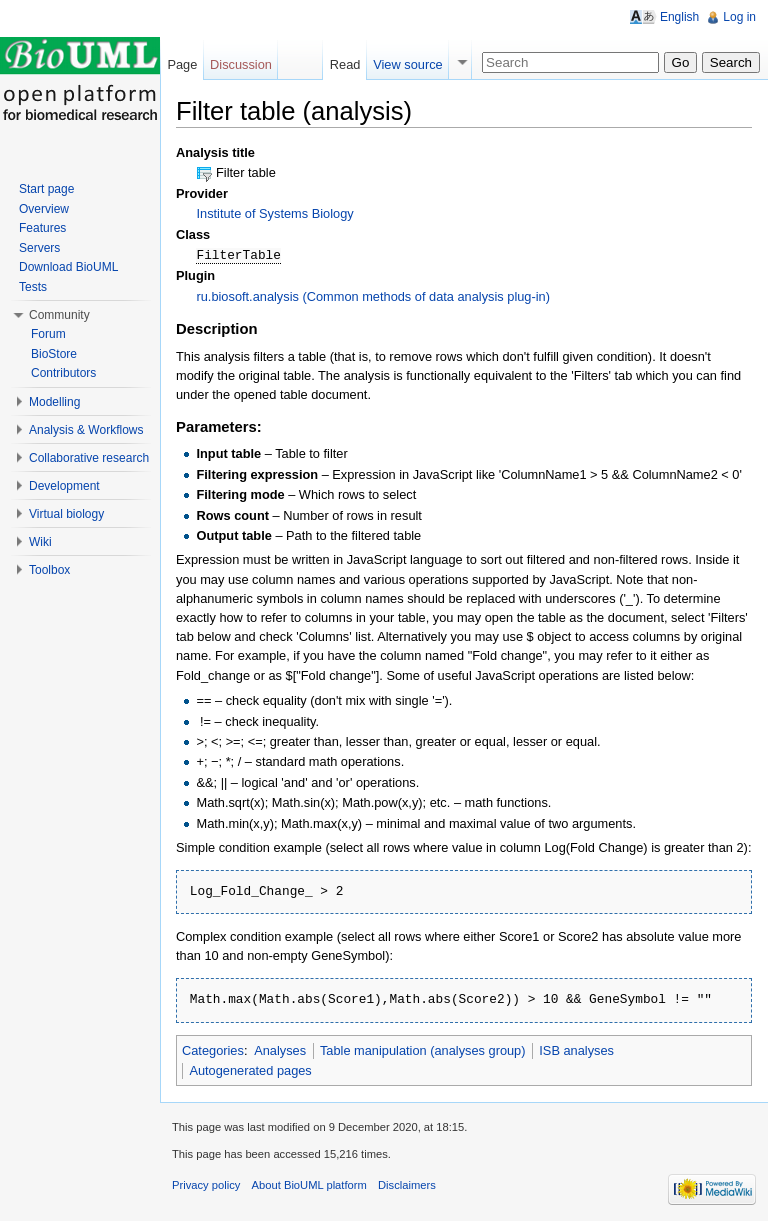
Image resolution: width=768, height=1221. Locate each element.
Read (345, 64)
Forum (48, 334)
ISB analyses (576, 1049)
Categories (213, 1049)
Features (42, 228)
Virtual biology (66, 514)
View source (407, 64)
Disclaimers (407, 1184)
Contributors (63, 373)
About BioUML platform (309, 1184)
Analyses (280, 1049)
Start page (46, 189)
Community (59, 315)
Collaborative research (89, 458)
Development (64, 486)
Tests (33, 287)
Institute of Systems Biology (274, 213)
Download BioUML (68, 267)
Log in (739, 17)
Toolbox (49, 570)
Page (182, 64)
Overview (44, 209)
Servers (39, 248)
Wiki (40, 542)
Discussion (241, 64)
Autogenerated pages (250, 1069)
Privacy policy (206, 1184)
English (679, 17)
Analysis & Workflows (86, 430)
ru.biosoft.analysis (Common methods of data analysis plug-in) (373, 295)
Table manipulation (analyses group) (423, 1049)
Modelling (54, 402)
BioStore (54, 354)
